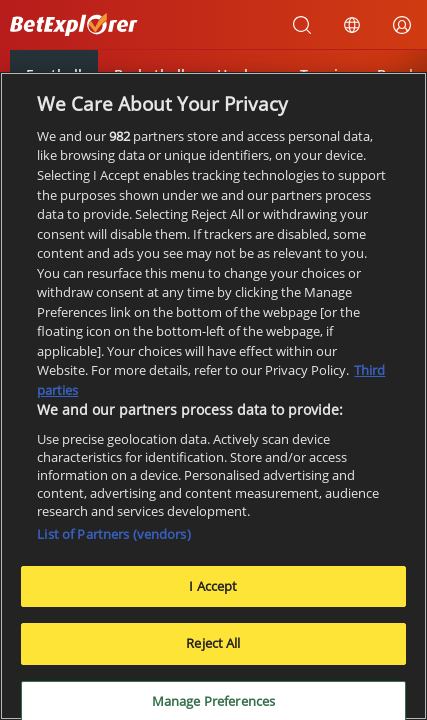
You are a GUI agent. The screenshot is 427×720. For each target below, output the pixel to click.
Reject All (213, 643)
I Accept (213, 586)
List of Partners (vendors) (113, 534)
